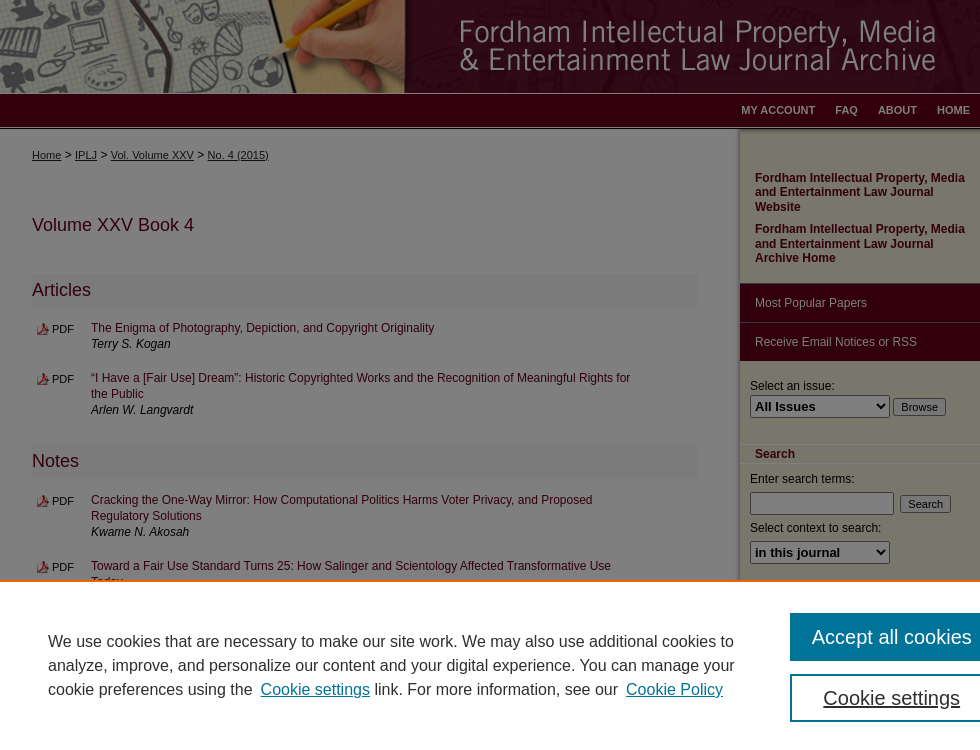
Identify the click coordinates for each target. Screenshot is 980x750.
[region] (490, 665)
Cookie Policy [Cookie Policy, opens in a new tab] (674, 689)
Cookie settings (315, 689)
